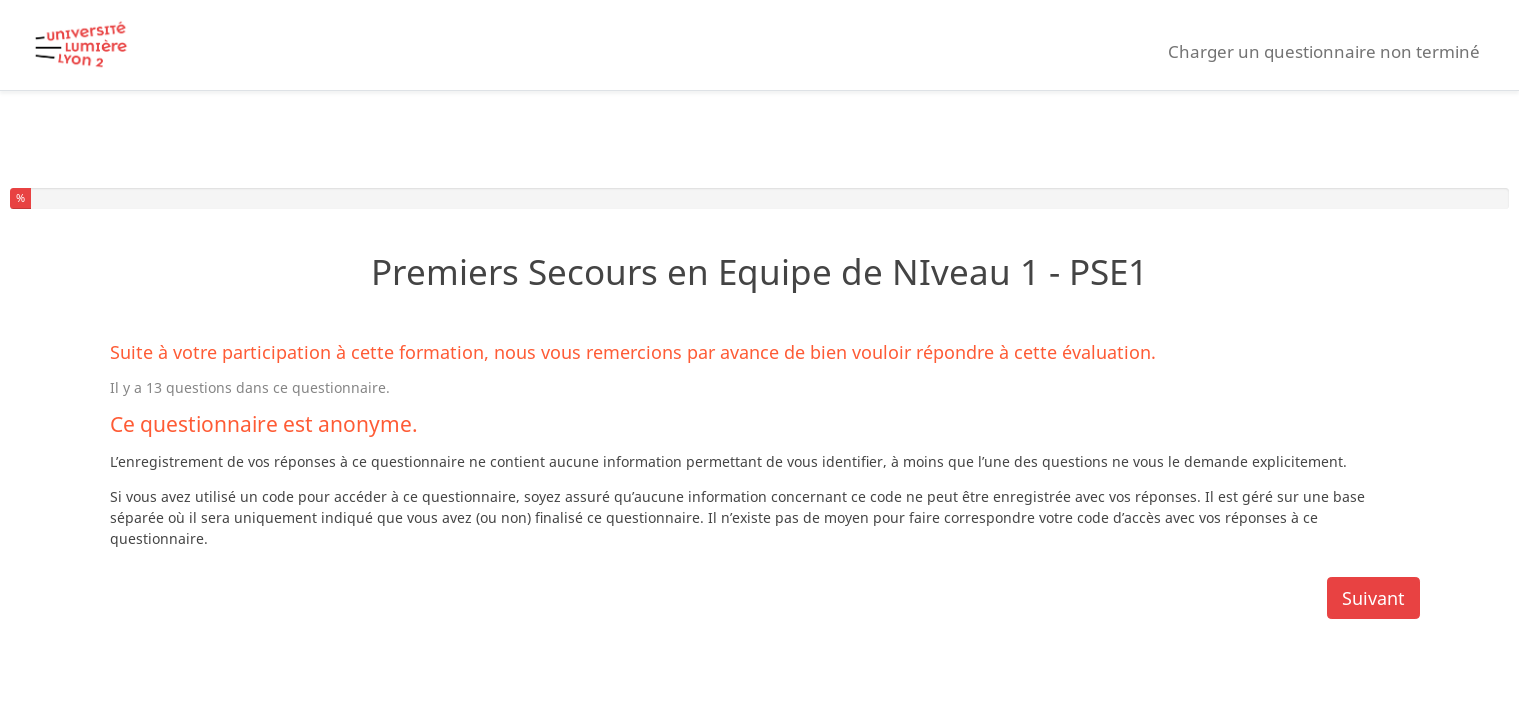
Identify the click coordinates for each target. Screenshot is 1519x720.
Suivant (1373, 598)
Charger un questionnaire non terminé (1324, 51)
